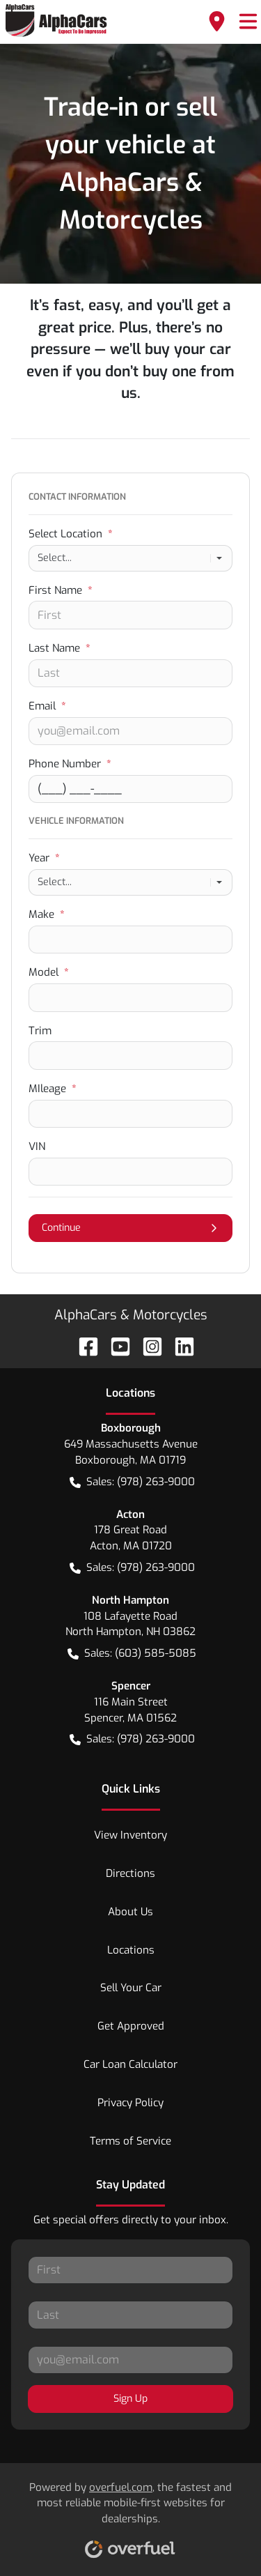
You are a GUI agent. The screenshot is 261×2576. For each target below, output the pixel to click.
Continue (130, 1227)
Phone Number (70, 764)
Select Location (71, 534)
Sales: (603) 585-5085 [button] (132, 1654)
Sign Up (130, 2398)
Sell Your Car (130, 1988)
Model (49, 972)
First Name (61, 590)
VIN (37, 1146)
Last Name (59, 648)
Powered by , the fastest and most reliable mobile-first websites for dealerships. (130, 2515)
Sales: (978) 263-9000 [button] (132, 1482)
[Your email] (130, 731)
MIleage (53, 1089)
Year (44, 858)
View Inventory (130, 1835)
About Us (130, 1912)
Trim (40, 1031)
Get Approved (130, 2026)
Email (47, 706)
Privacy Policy (130, 2103)
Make (47, 914)
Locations (131, 1950)
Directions (130, 1873)
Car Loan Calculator (130, 2064)
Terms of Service (130, 2141)
